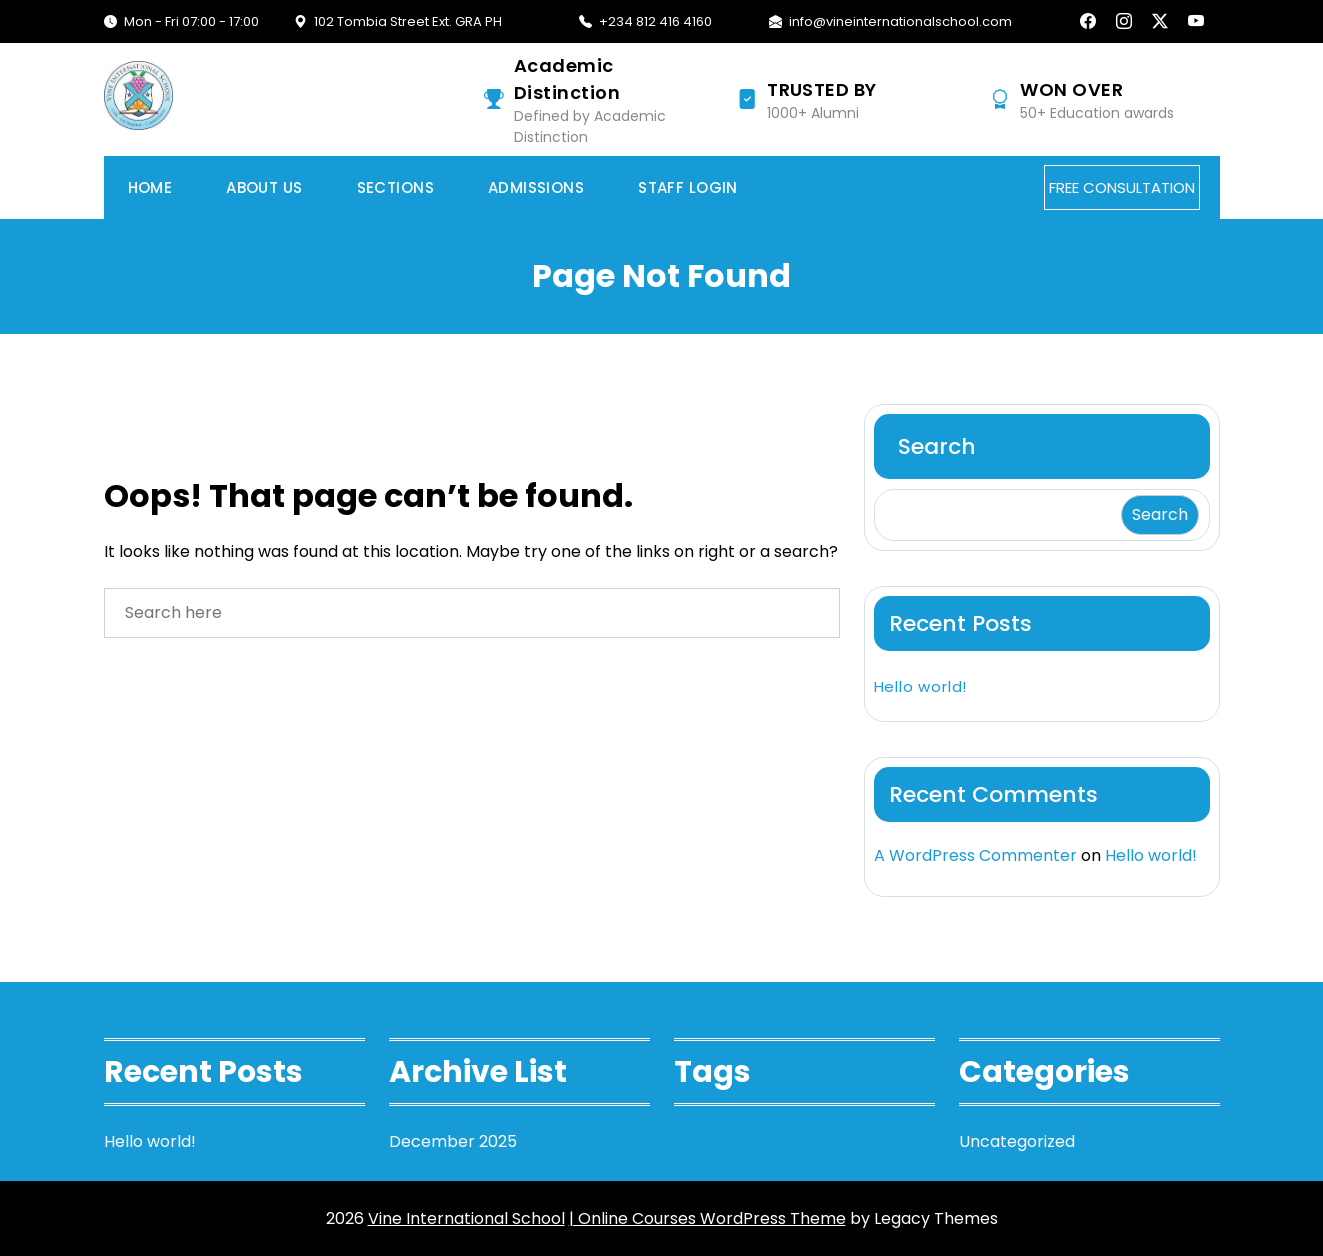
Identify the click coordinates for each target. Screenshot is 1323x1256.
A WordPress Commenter (975, 855)
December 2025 (453, 1141)
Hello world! (921, 686)
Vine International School (466, 1218)
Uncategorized (1017, 1141)
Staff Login (688, 187)
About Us (264, 187)
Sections (395, 187)
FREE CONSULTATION (1122, 187)
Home (150, 187)
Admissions (536, 187)
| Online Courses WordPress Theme (707, 1218)
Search (937, 446)
